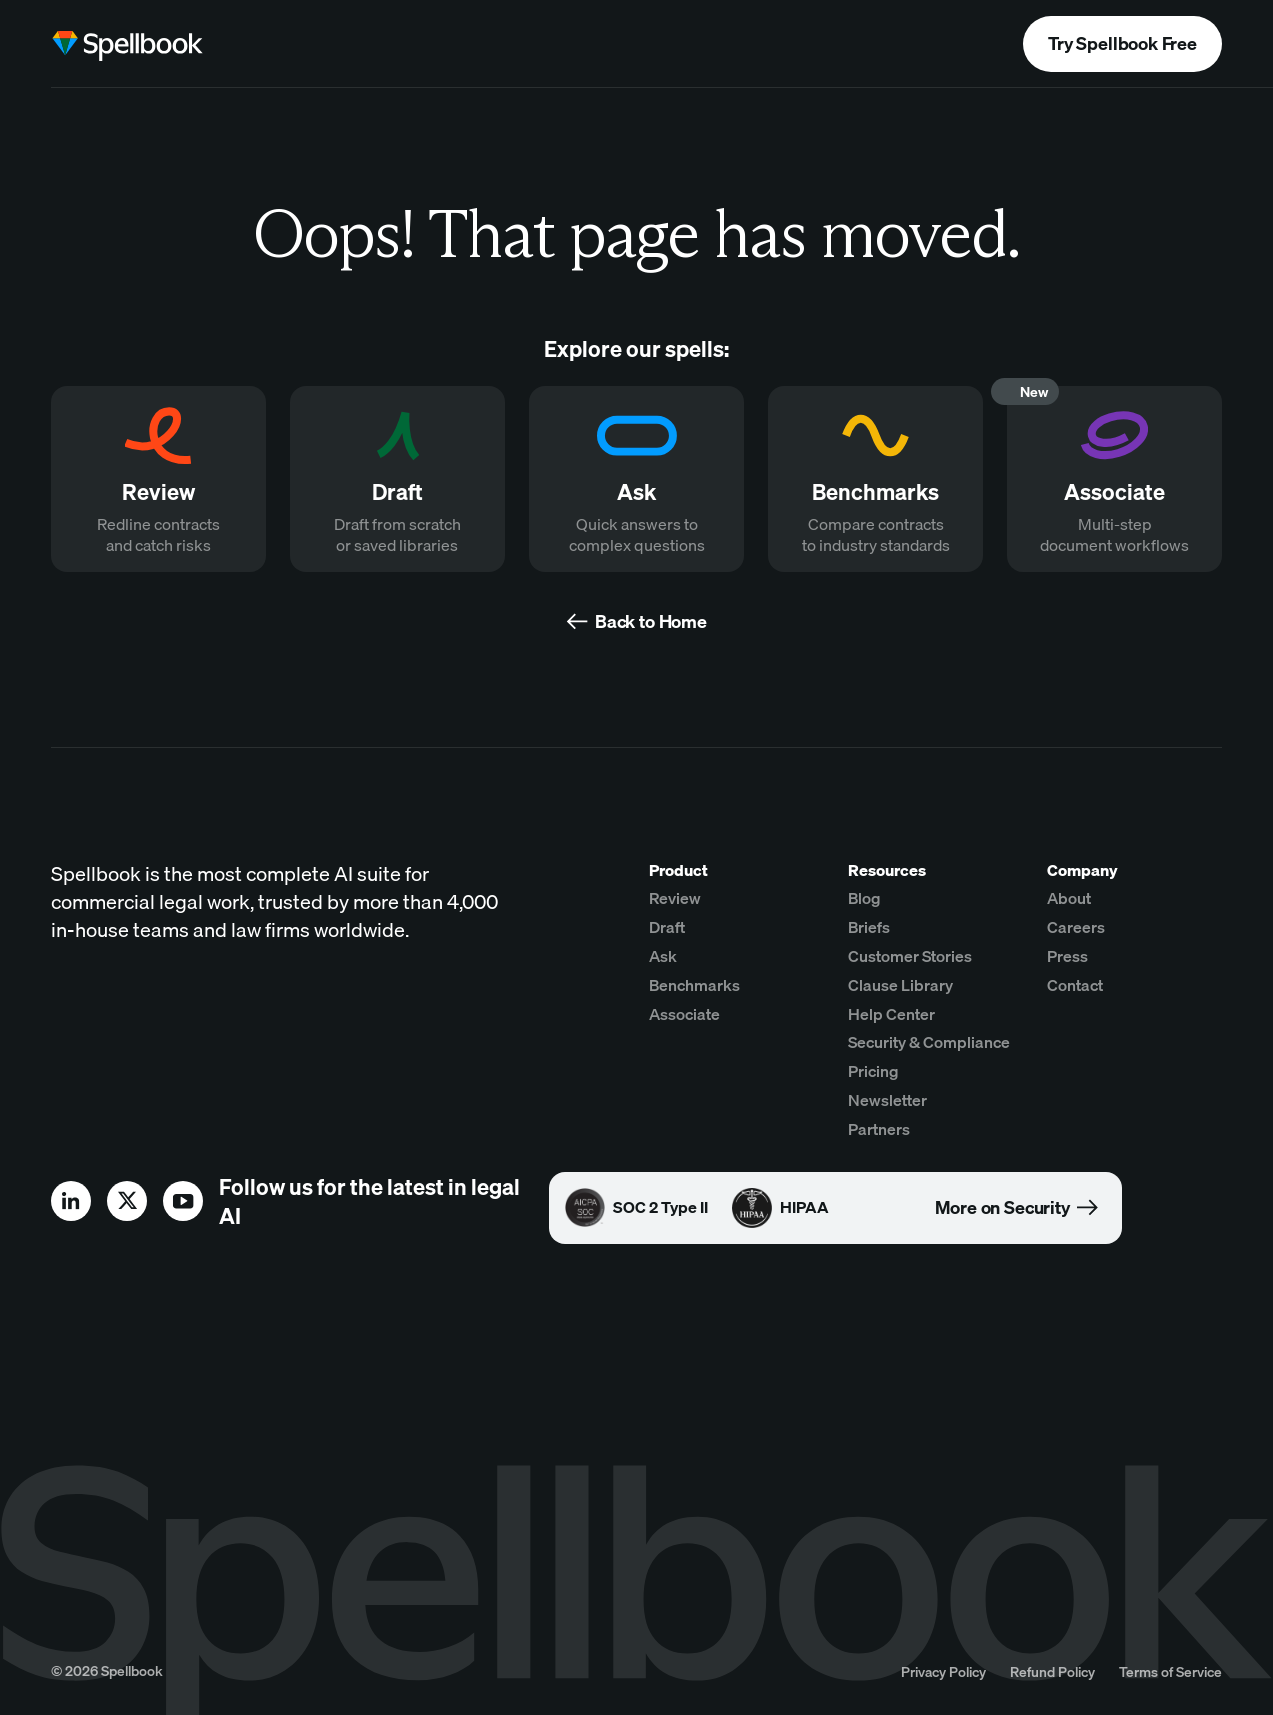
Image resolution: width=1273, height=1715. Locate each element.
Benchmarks (694, 985)
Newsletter (887, 1100)
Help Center (891, 1014)
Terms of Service (1170, 1671)
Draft (667, 927)
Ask (663, 956)
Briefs (869, 927)
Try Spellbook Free (1122, 43)
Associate (684, 1014)
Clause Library (900, 985)
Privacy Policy (943, 1671)
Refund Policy (1052, 1671)
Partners (879, 1129)
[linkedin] (71, 1201)
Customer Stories (910, 956)
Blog (864, 898)
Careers (1076, 927)
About (1069, 898)
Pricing (873, 1071)
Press (1067, 956)
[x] (127, 1201)
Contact (1075, 985)
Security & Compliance (929, 1042)
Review (675, 898)
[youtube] (183, 1201)
